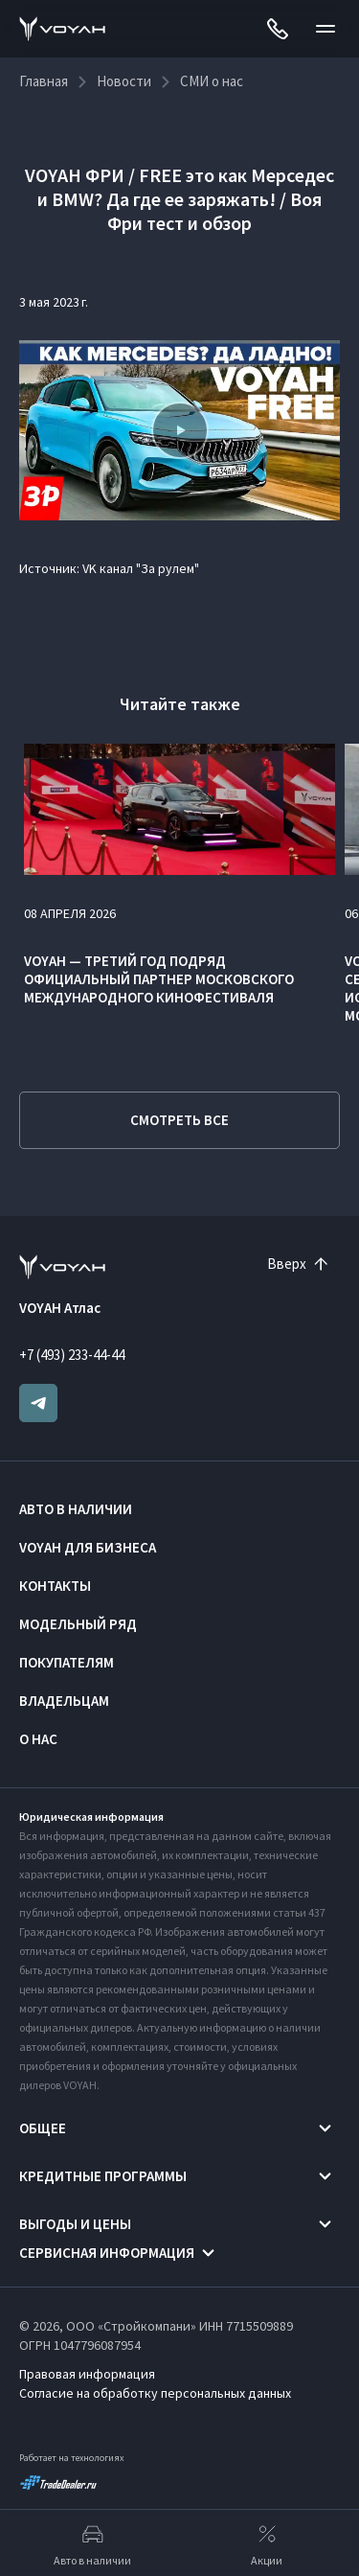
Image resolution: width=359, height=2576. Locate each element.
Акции (266, 2543)
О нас (38, 1739)
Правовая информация (87, 2373)
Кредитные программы (103, 2176)
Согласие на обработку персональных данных (155, 2393)
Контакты (55, 1585)
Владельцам (64, 1700)
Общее (42, 2128)
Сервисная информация (106, 2252)
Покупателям (66, 1662)
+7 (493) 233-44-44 (71, 1355)
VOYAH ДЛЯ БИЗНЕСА (87, 1547)
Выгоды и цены (75, 2224)
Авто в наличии (75, 1509)
